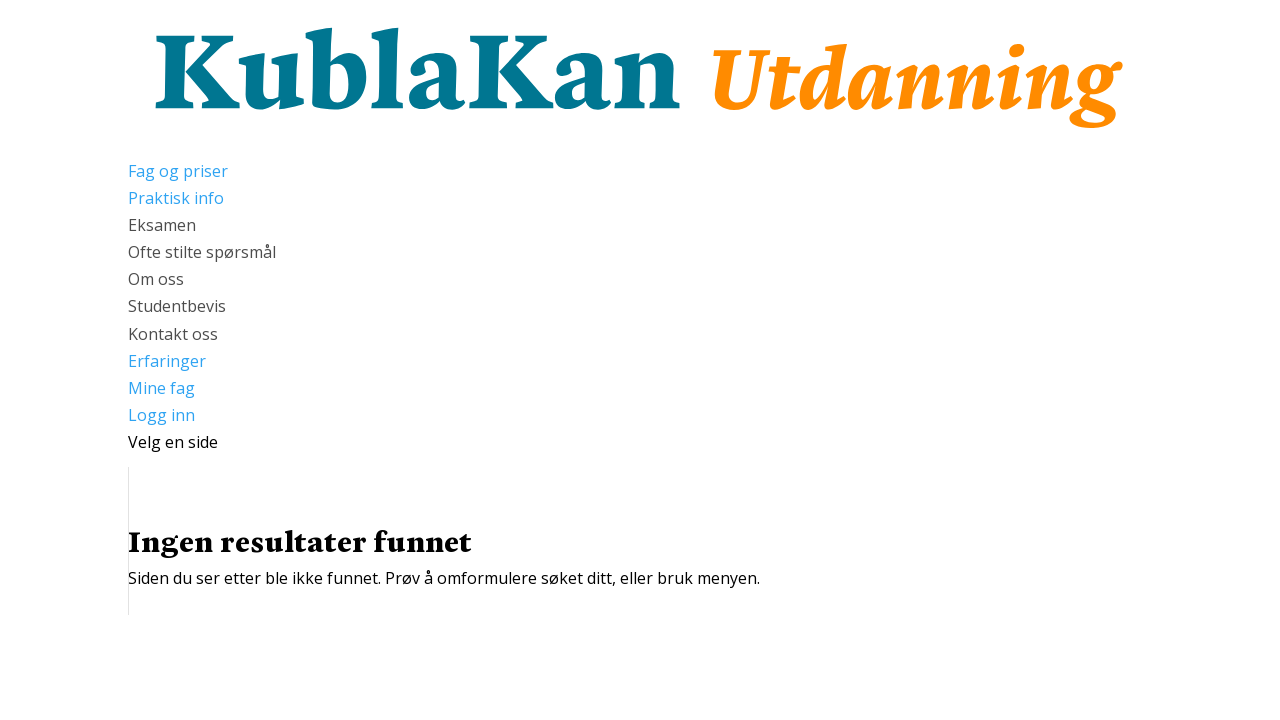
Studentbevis (177, 306)
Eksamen (162, 225)
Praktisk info (176, 198)
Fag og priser (178, 171)
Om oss (156, 279)
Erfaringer (167, 361)
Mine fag (161, 388)
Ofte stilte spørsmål (202, 252)
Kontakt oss (173, 334)
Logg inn (161, 415)
